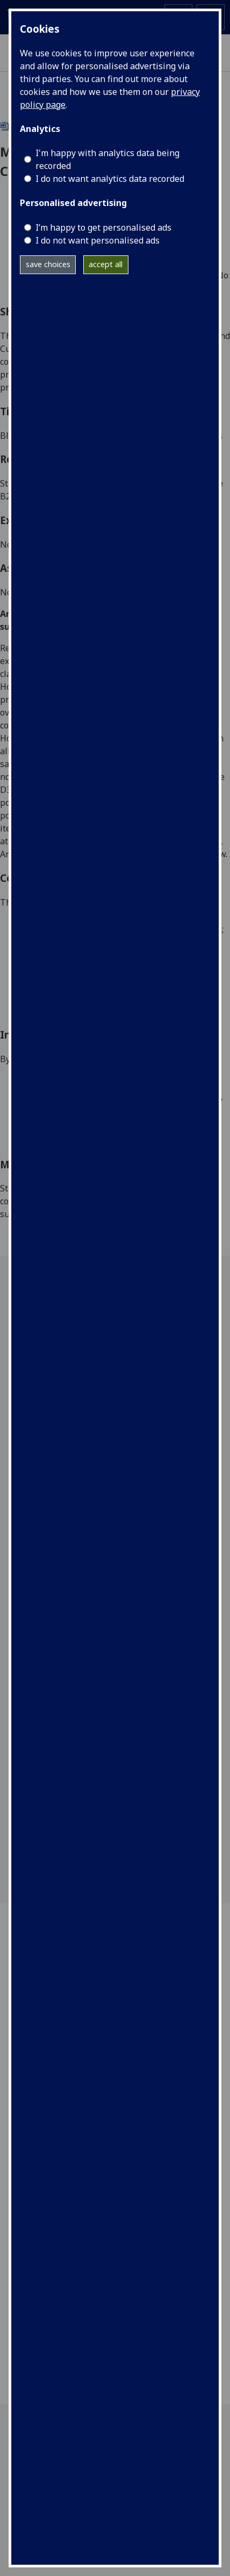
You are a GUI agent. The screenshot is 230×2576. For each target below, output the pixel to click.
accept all (106, 264)
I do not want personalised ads (97, 240)
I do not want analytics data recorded (109, 179)
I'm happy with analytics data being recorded (107, 159)
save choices (48, 264)
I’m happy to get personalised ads (103, 227)
